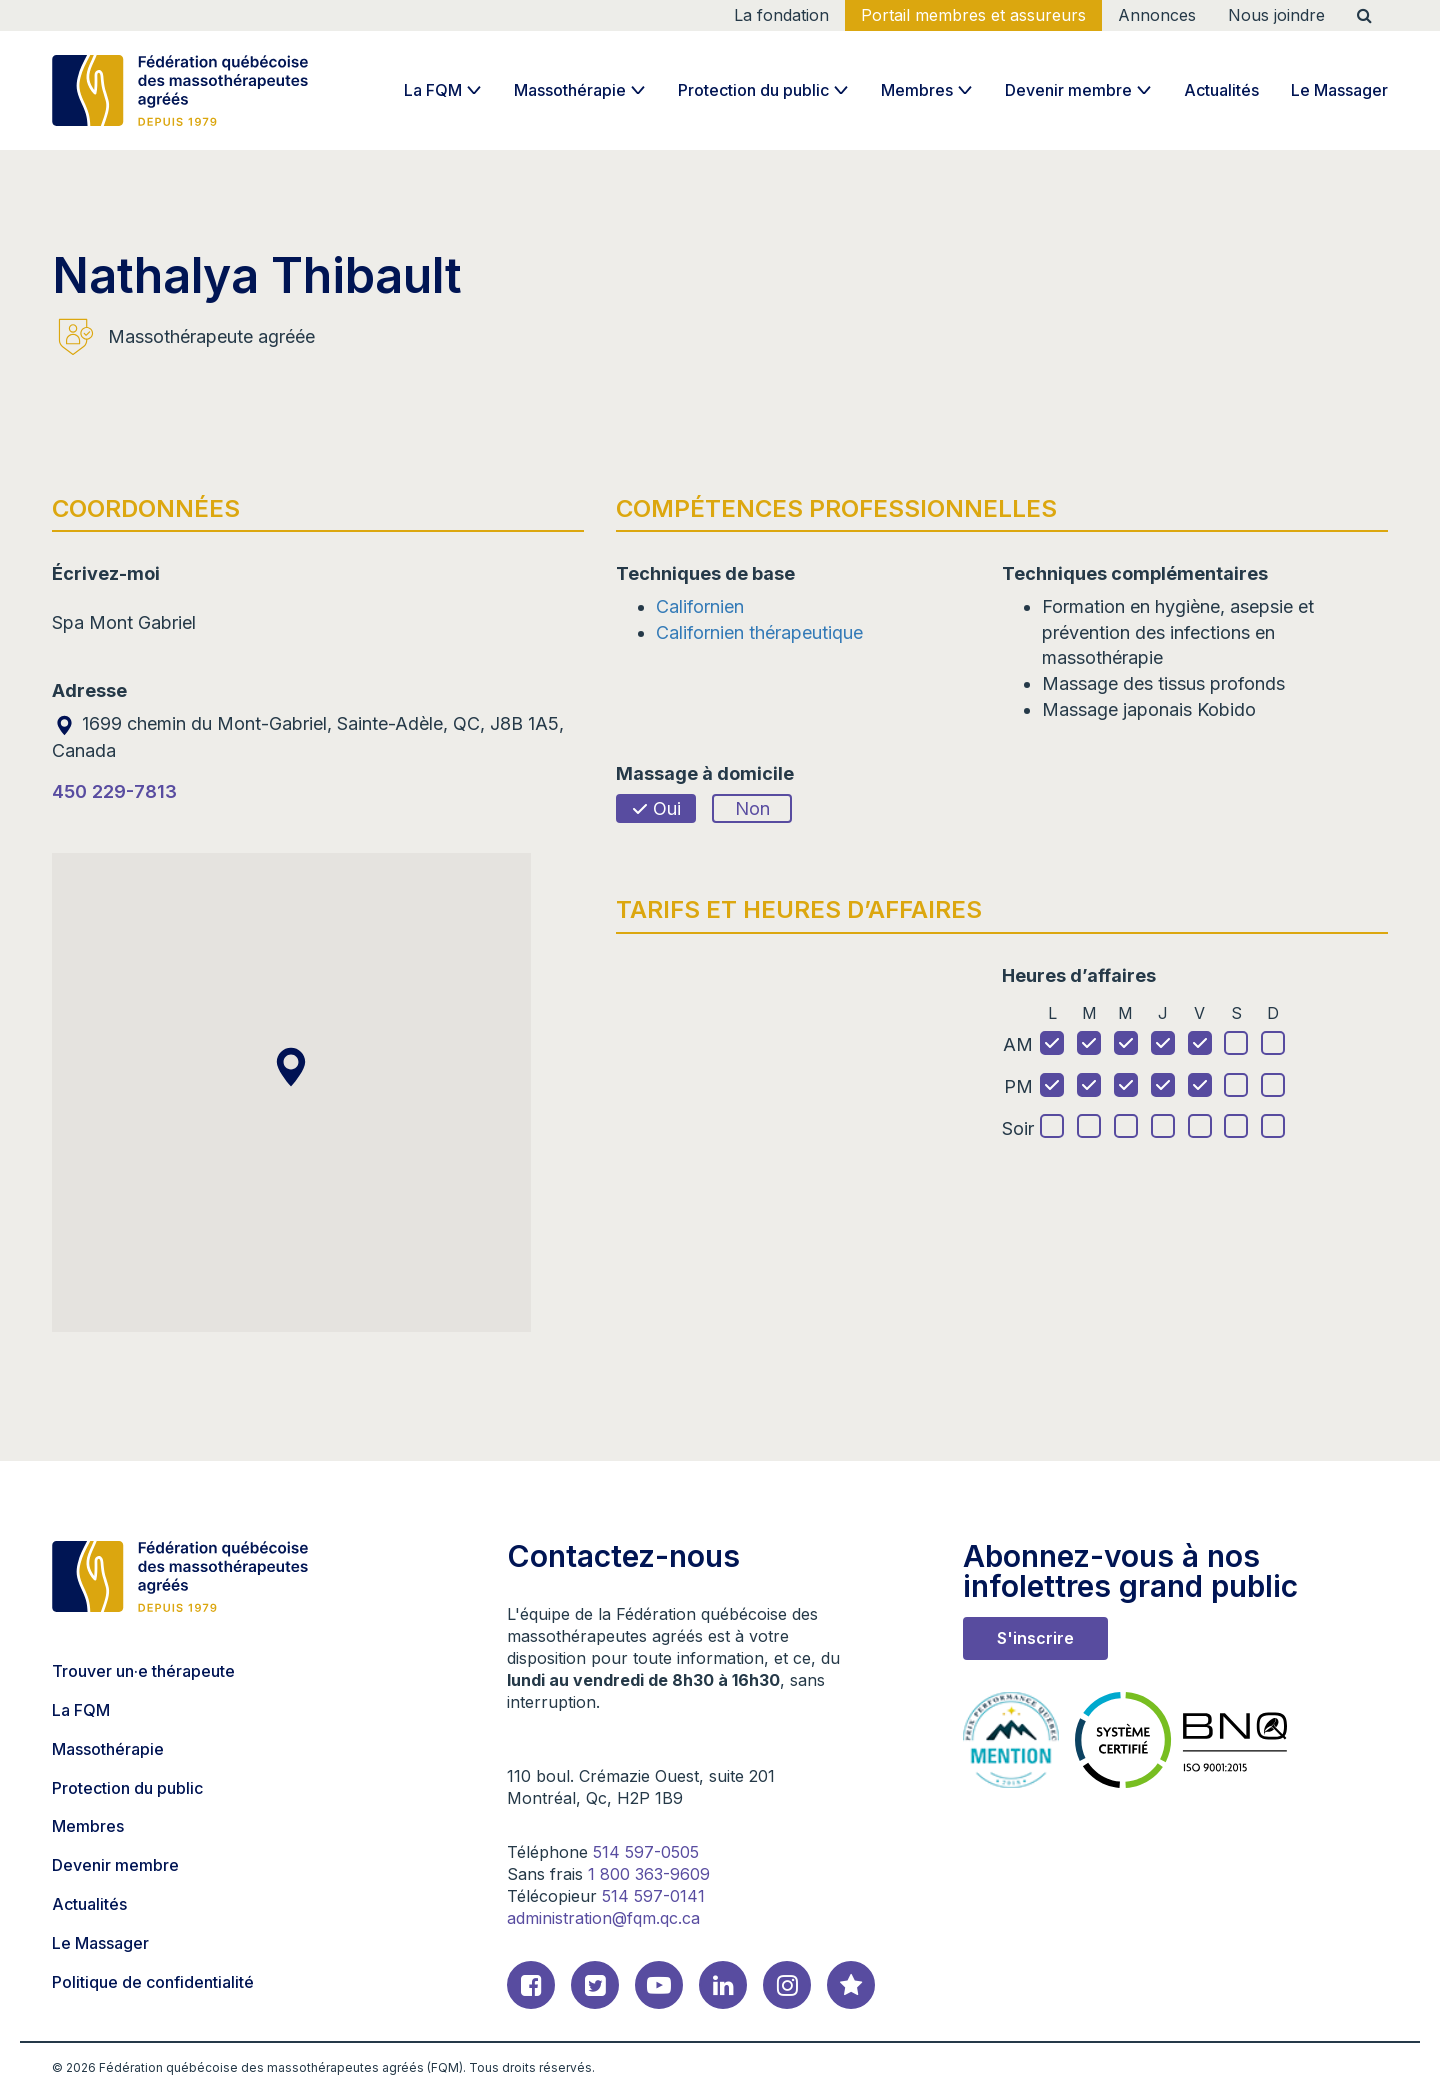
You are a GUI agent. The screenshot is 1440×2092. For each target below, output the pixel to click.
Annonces (1157, 15)
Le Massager (1339, 90)
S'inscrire (1035, 1638)
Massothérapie (570, 90)
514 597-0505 (646, 1852)
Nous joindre (1276, 15)
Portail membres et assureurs (973, 15)
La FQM (433, 90)
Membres (917, 90)
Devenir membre (1068, 90)
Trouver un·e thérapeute (143, 1671)
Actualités (1221, 90)
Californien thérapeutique (759, 632)
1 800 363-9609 (649, 1874)
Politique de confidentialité (153, 1982)
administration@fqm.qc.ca (603, 1918)
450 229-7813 (114, 791)
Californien (700, 606)
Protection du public (753, 90)
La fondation (781, 15)
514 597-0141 (653, 1896)
